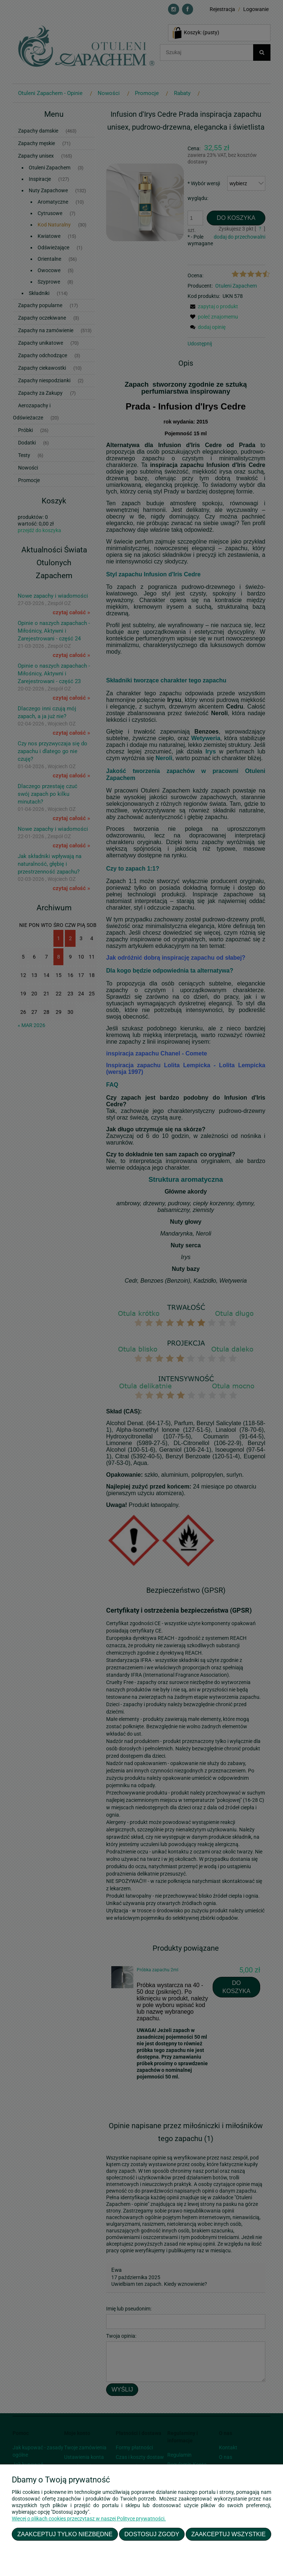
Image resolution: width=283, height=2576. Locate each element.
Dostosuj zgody (152, 2534)
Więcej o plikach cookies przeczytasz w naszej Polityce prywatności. (89, 2518)
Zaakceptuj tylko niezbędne (64, 2534)
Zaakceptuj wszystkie (228, 2534)
